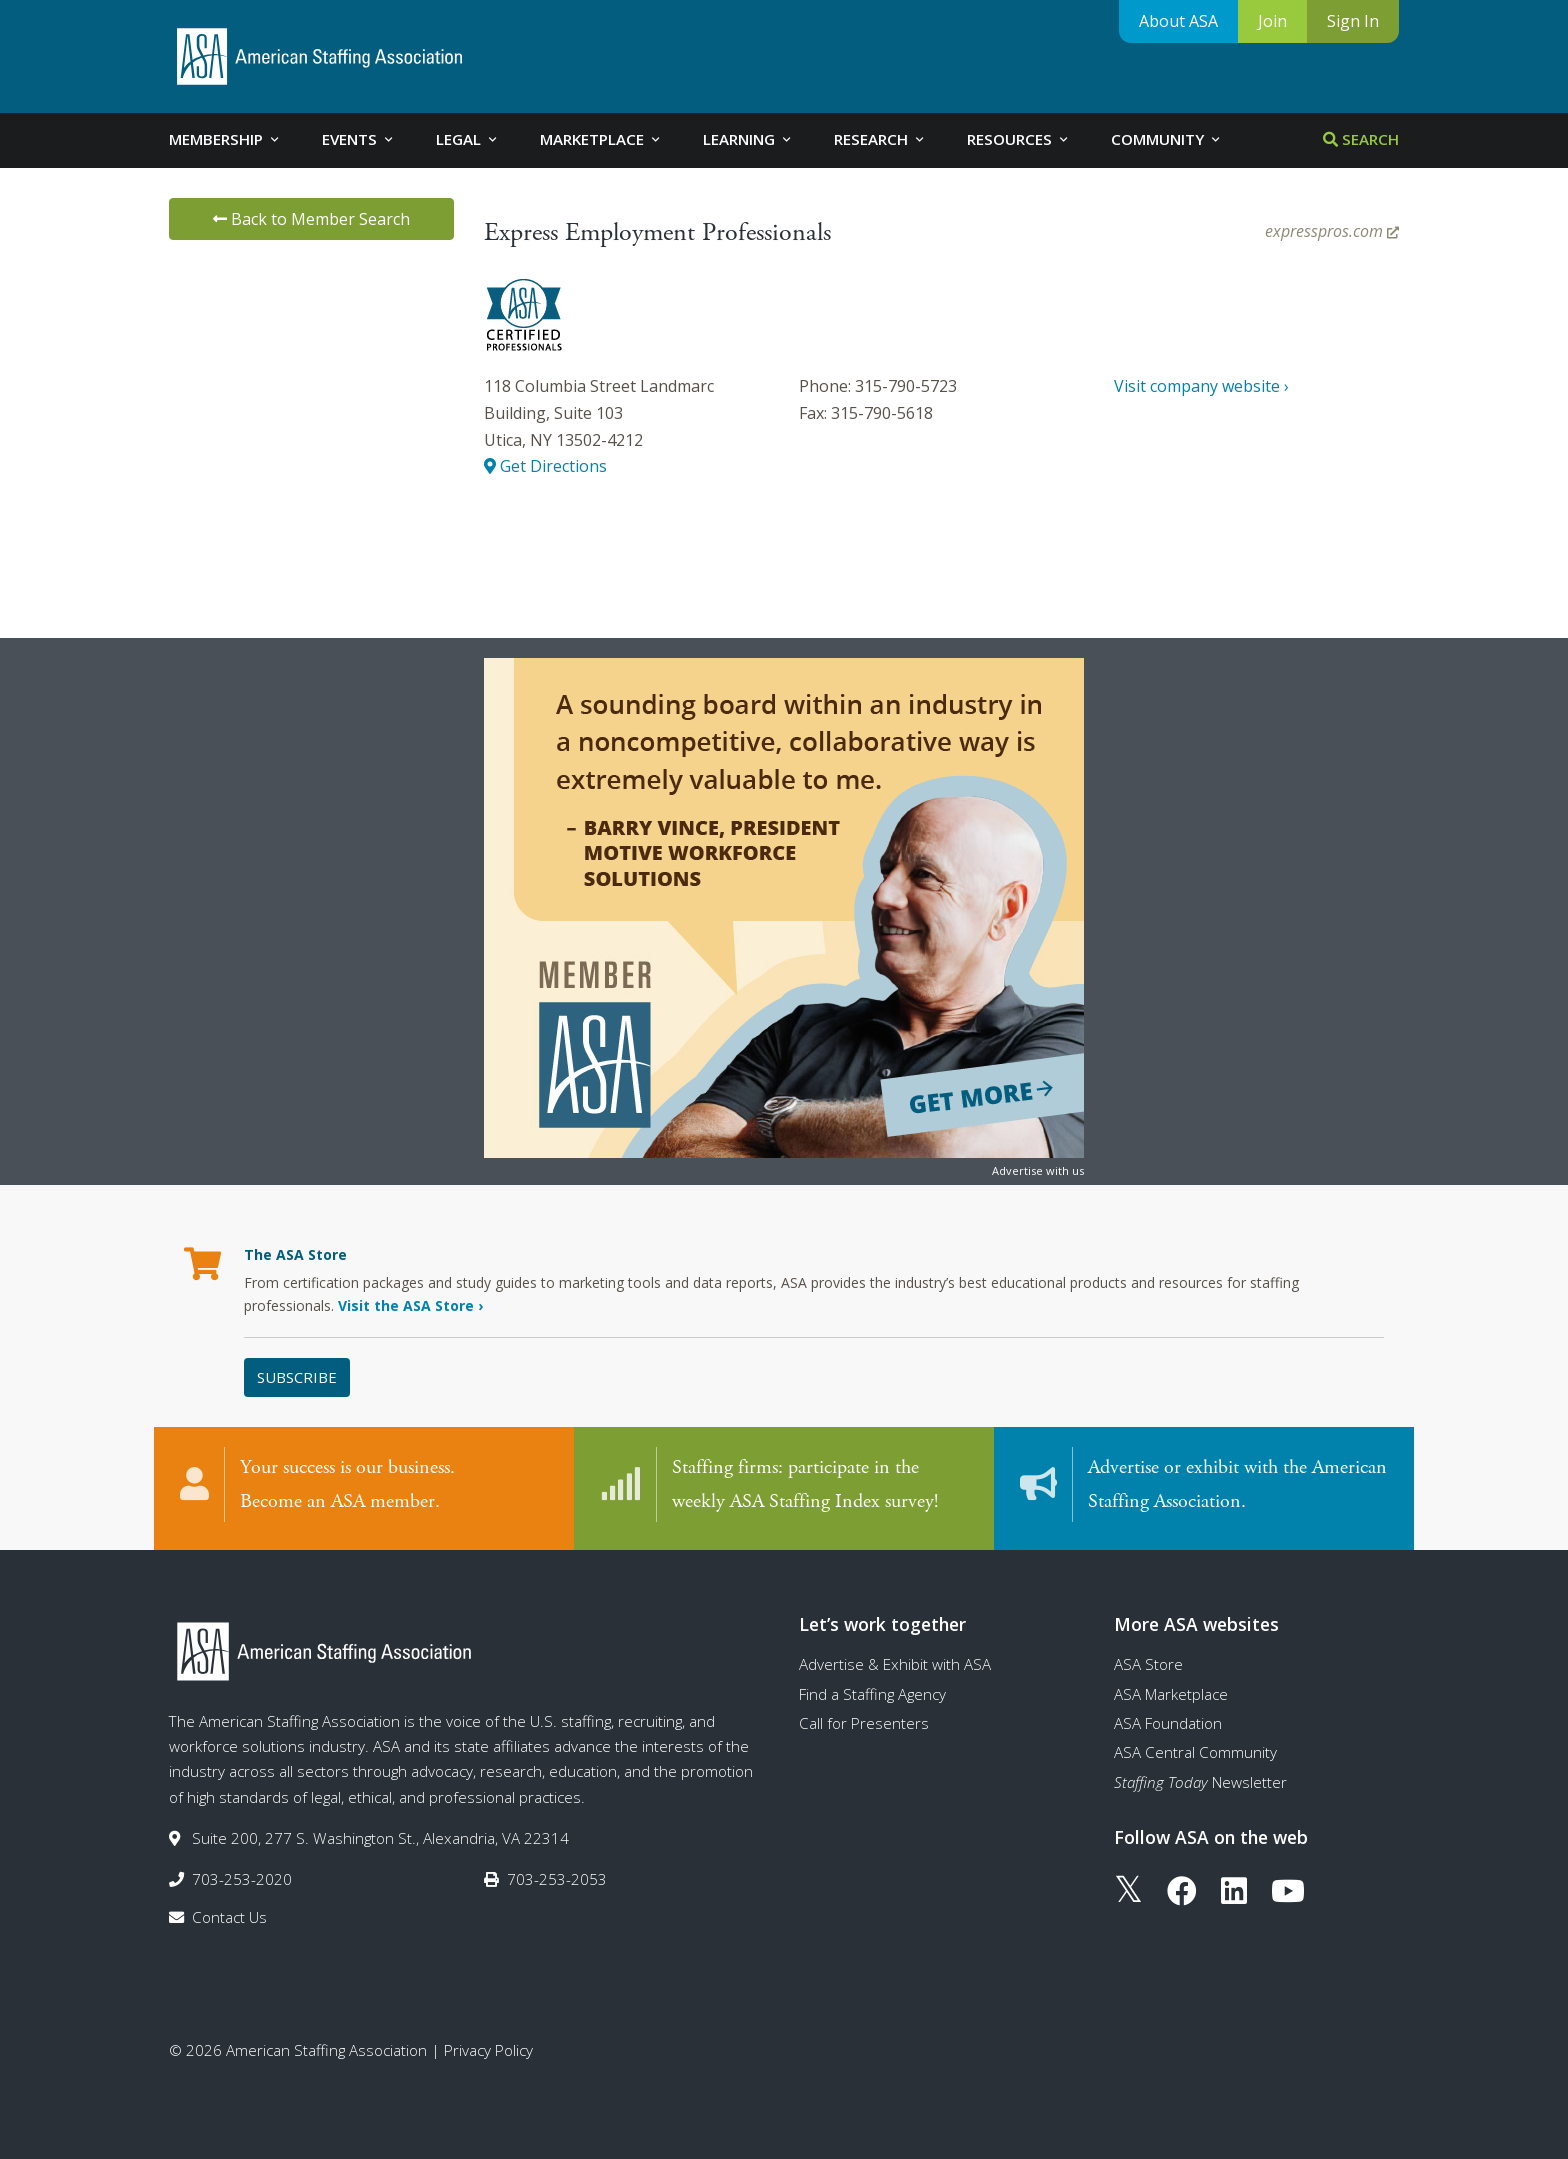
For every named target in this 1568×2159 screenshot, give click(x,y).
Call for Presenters (864, 1723)
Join (1272, 21)
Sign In (1353, 21)
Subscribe (297, 1377)
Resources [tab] (1019, 139)
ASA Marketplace (1171, 1694)
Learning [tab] (748, 139)
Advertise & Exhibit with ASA (895, 1664)
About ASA (1178, 21)
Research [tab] (880, 139)
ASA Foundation (1168, 1723)
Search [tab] (1361, 139)
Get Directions (545, 466)
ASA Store (1148, 1664)
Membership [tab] (225, 139)
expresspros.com (1332, 231)
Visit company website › (1201, 386)
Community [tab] (1167, 139)
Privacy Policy (488, 2050)
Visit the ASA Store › (410, 1305)
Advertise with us (1038, 1170)
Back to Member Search (311, 219)
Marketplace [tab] (601, 139)
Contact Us (229, 1917)
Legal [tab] (468, 139)
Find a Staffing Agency (872, 1694)
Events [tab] (359, 139)
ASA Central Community (1195, 1752)
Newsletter (1200, 1782)
